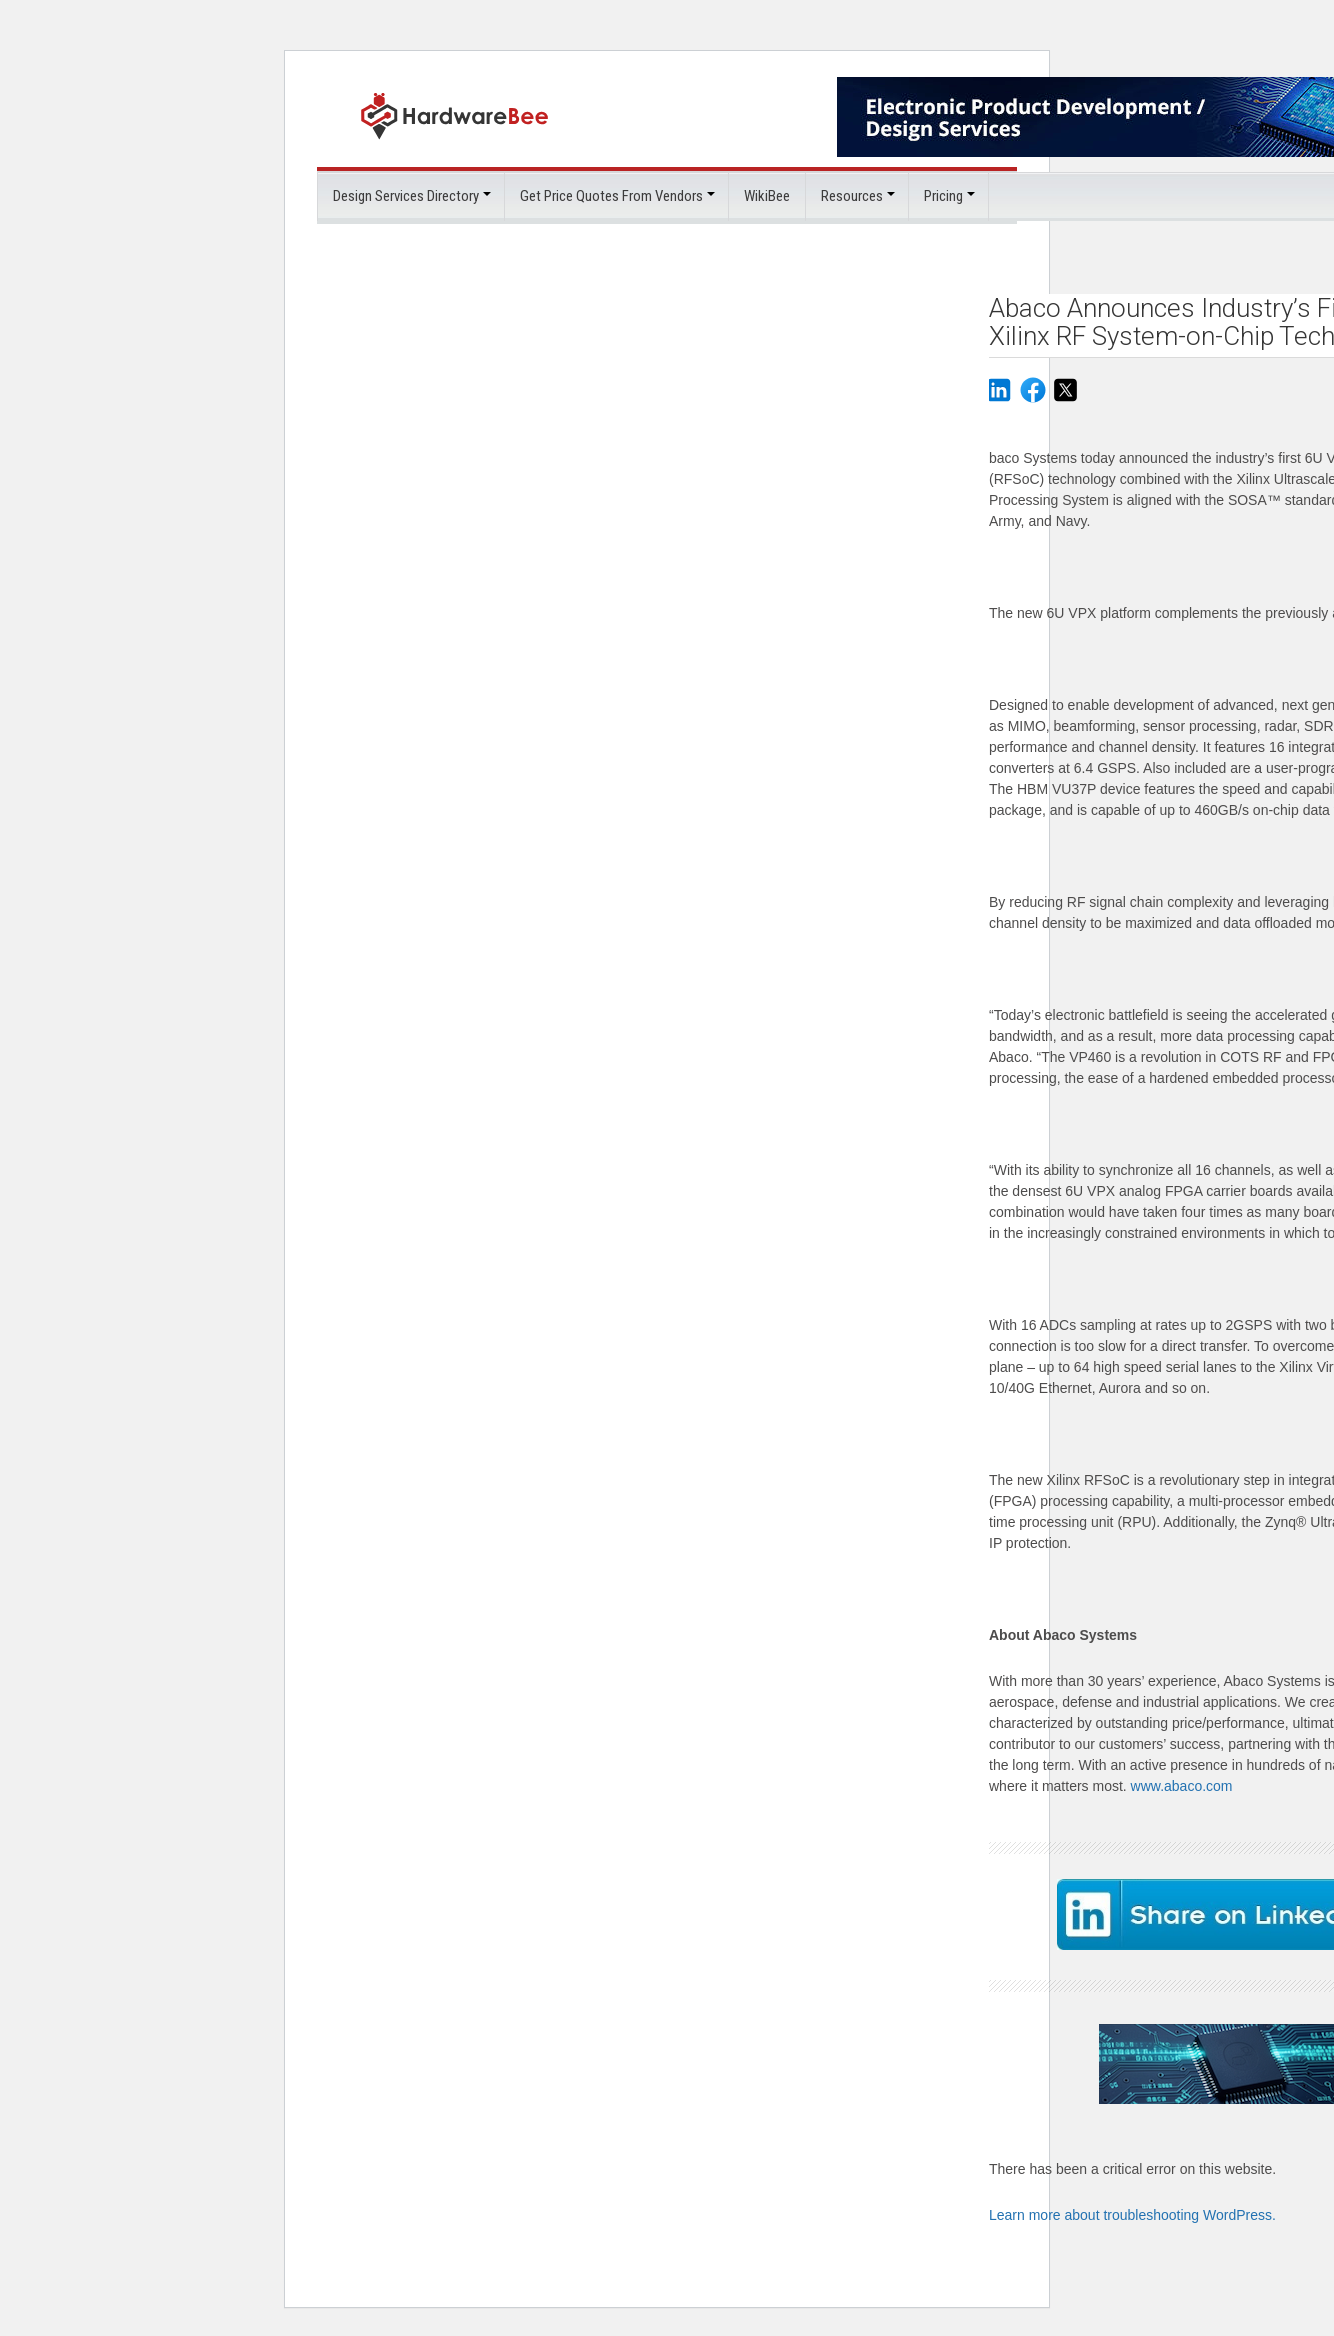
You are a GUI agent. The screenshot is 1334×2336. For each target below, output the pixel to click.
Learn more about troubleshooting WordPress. (1132, 2211)
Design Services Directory (406, 195)
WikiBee (767, 195)
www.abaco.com (1182, 1785)
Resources (852, 195)
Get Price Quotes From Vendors (611, 195)
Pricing (943, 195)
